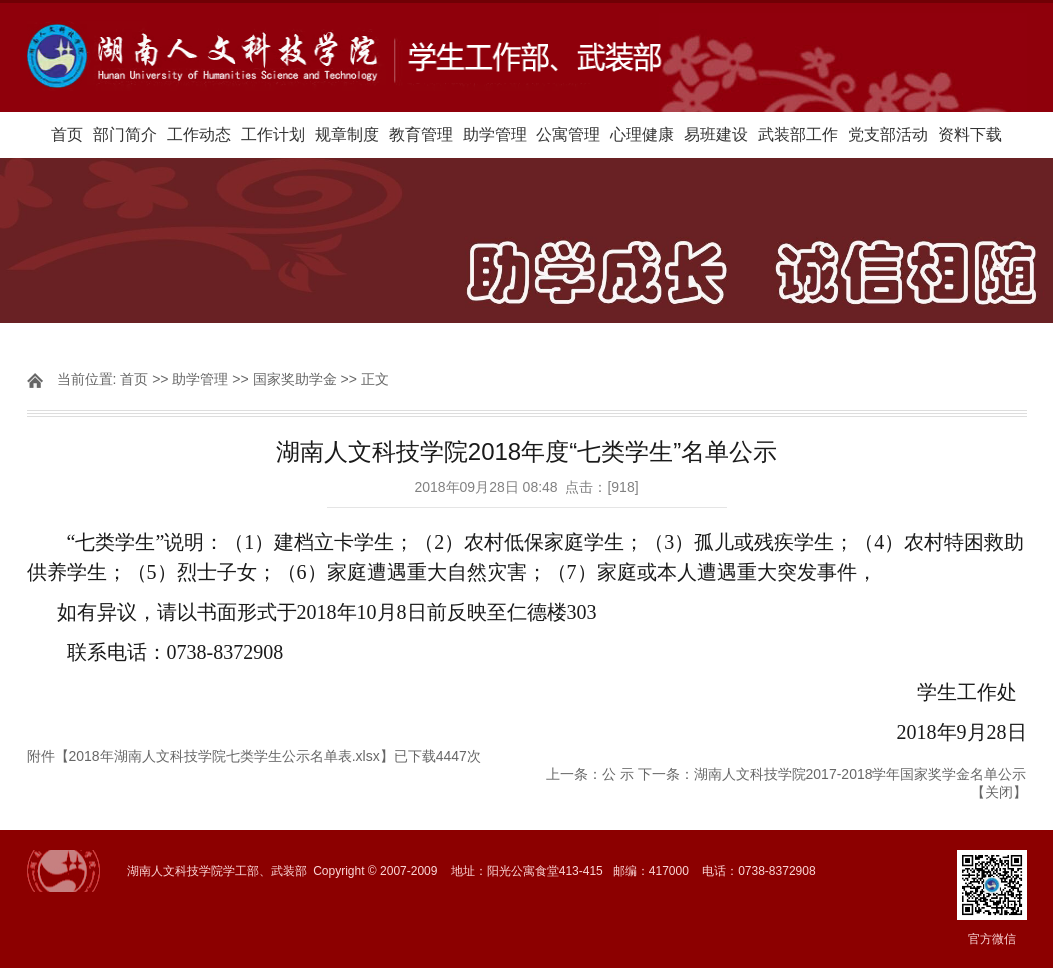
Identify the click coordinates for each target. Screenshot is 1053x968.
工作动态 (199, 134)
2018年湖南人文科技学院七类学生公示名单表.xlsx (224, 756)
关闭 (999, 792)
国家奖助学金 (295, 379)
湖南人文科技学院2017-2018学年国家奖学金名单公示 (860, 774)
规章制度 (347, 134)
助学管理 (495, 134)
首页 (67, 134)
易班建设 (716, 134)
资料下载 (970, 134)
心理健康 (642, 134)
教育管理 (421, 134)
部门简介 (125, 134)
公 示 (618, 774)
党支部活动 (888, 134)
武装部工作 (798, 134)
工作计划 (273, 134)
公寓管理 (568, 134)
